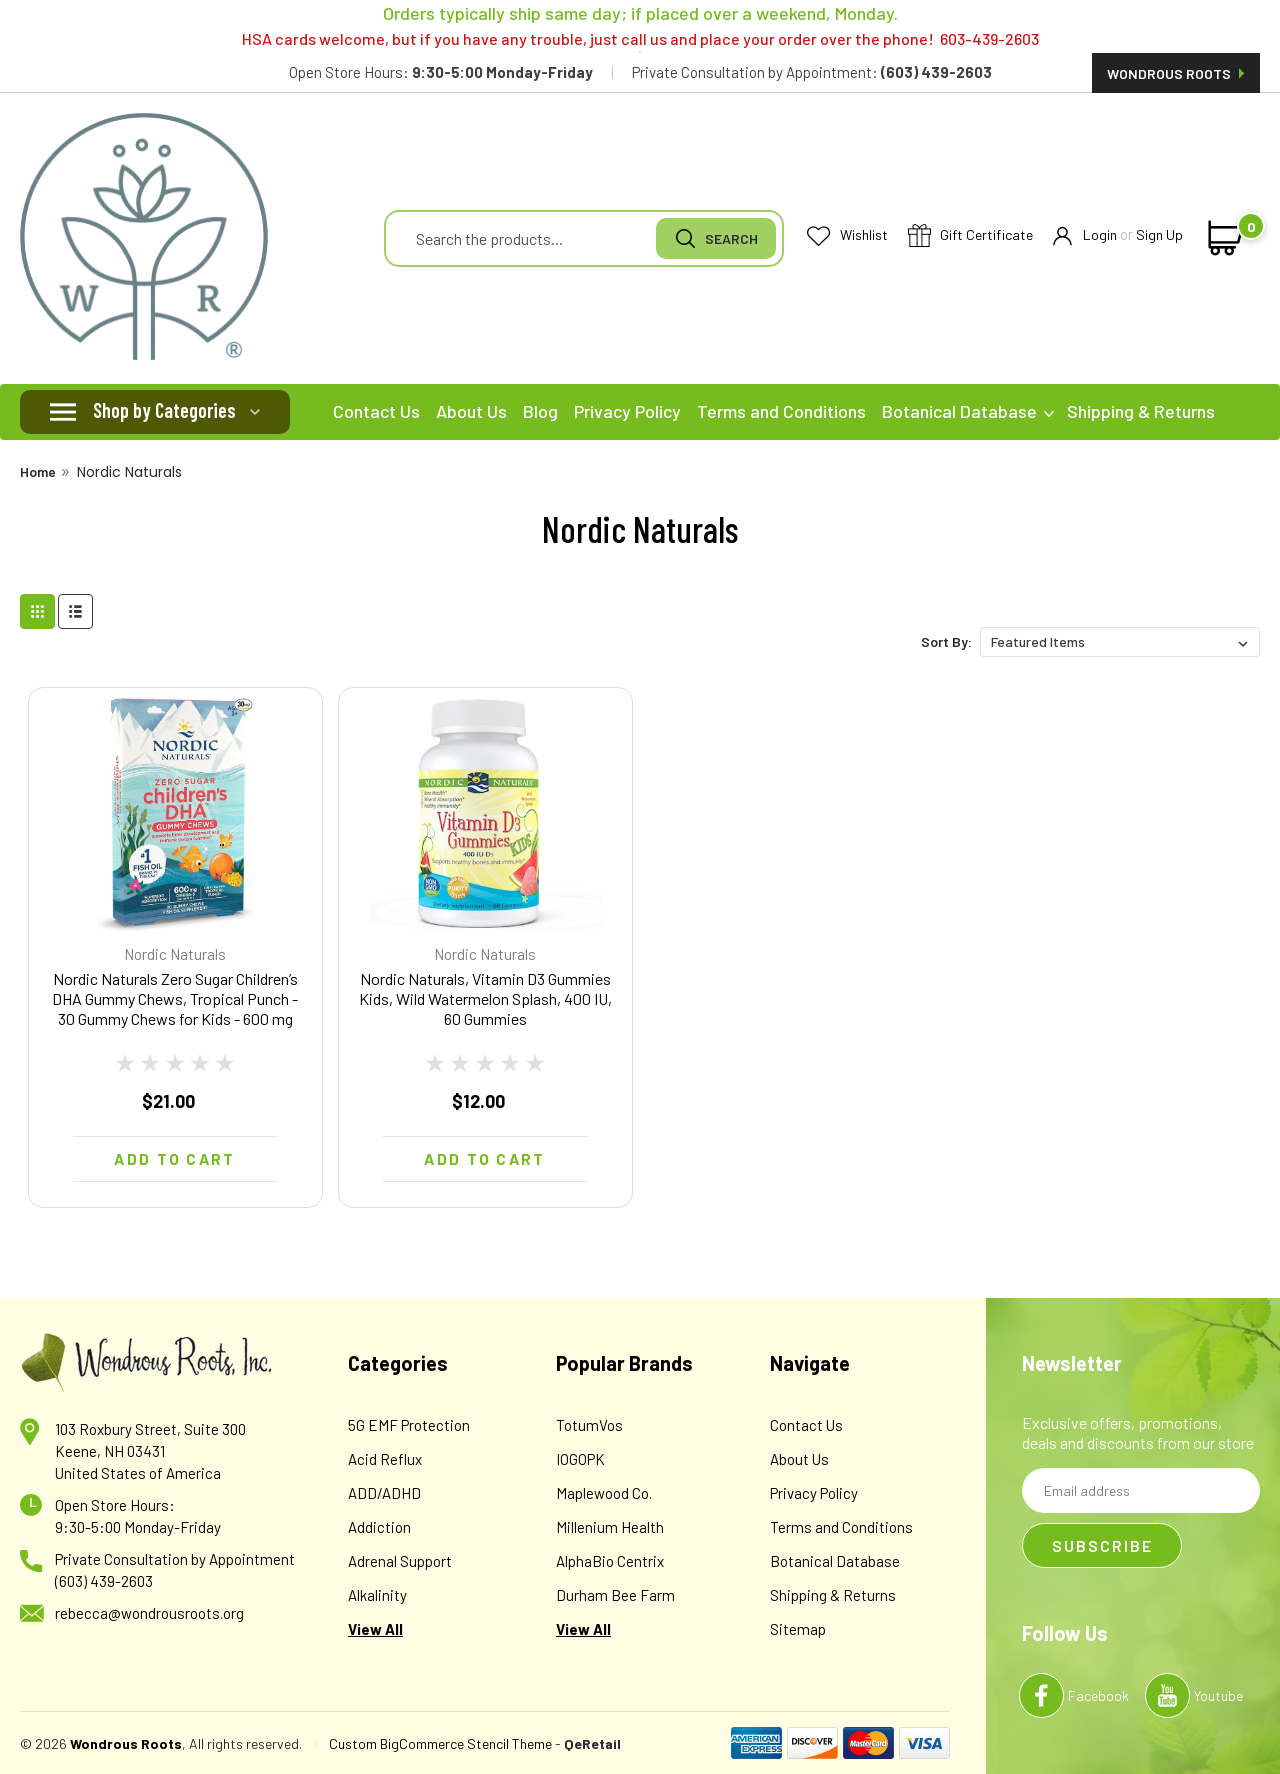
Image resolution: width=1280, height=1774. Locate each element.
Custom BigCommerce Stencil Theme (440, 1743)
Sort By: (946, 641)
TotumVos (589, 1425)
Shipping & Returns (1141, 411)
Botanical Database (968, 411)
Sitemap (798, 1629)
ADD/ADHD (384, 1493)
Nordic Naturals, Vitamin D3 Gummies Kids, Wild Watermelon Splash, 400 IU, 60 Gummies (485, 998)
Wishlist (847, 235)
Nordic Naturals (129, 472)
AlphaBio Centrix (610, 1561)
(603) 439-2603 (104, 1581)
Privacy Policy (627, 411)
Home (38, 471)
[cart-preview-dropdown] (1222, 238)
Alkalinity (377, 1595)
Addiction (379, 1527)
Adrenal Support (400, 1561)
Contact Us (376, 411)
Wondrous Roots (1176, 73)
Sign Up (1159, 234)
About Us (471, 411)
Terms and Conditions (781, 411)
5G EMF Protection (409, 1425)
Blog (540, 411)
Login (1085, 235)
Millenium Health (610, 1527)
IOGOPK (580, 1459)
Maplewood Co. (604, 1493)
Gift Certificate (970, 236)
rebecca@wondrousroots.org (149, 1613)
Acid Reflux (385, 1459)
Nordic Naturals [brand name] (175, 954)
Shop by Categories (164, 410)
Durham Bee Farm (615, 1595)
